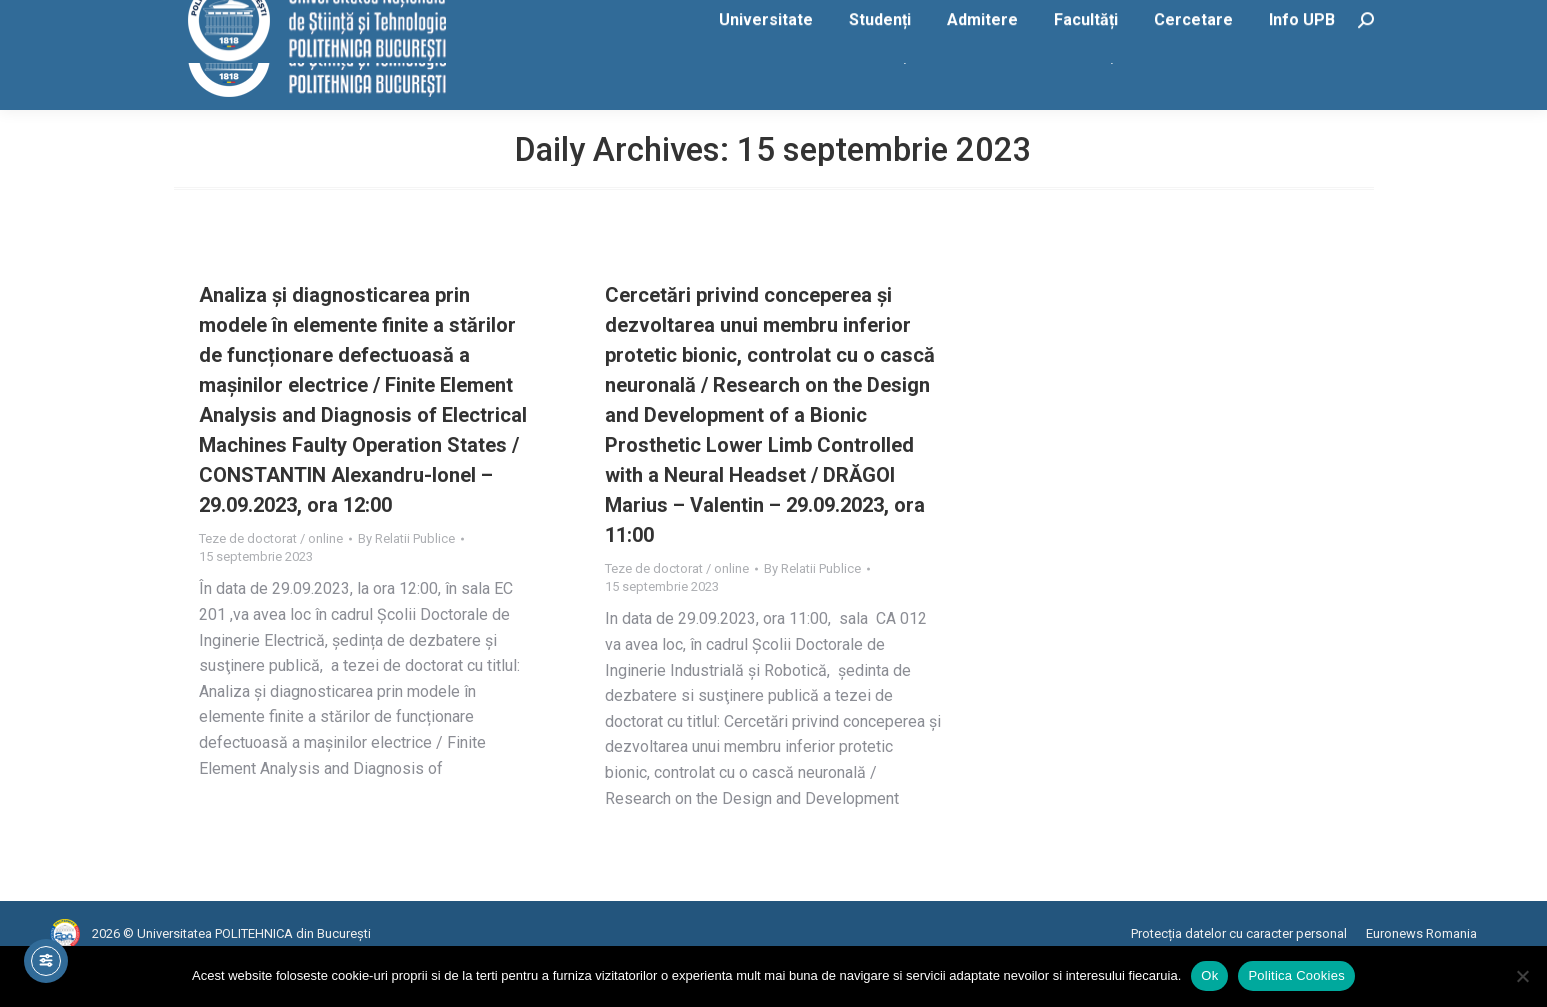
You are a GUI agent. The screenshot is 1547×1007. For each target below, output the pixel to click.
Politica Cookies (1296, 975)
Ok (1209, 975)
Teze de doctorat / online (271, 578)
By (406, 578)
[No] (1522, 976)
